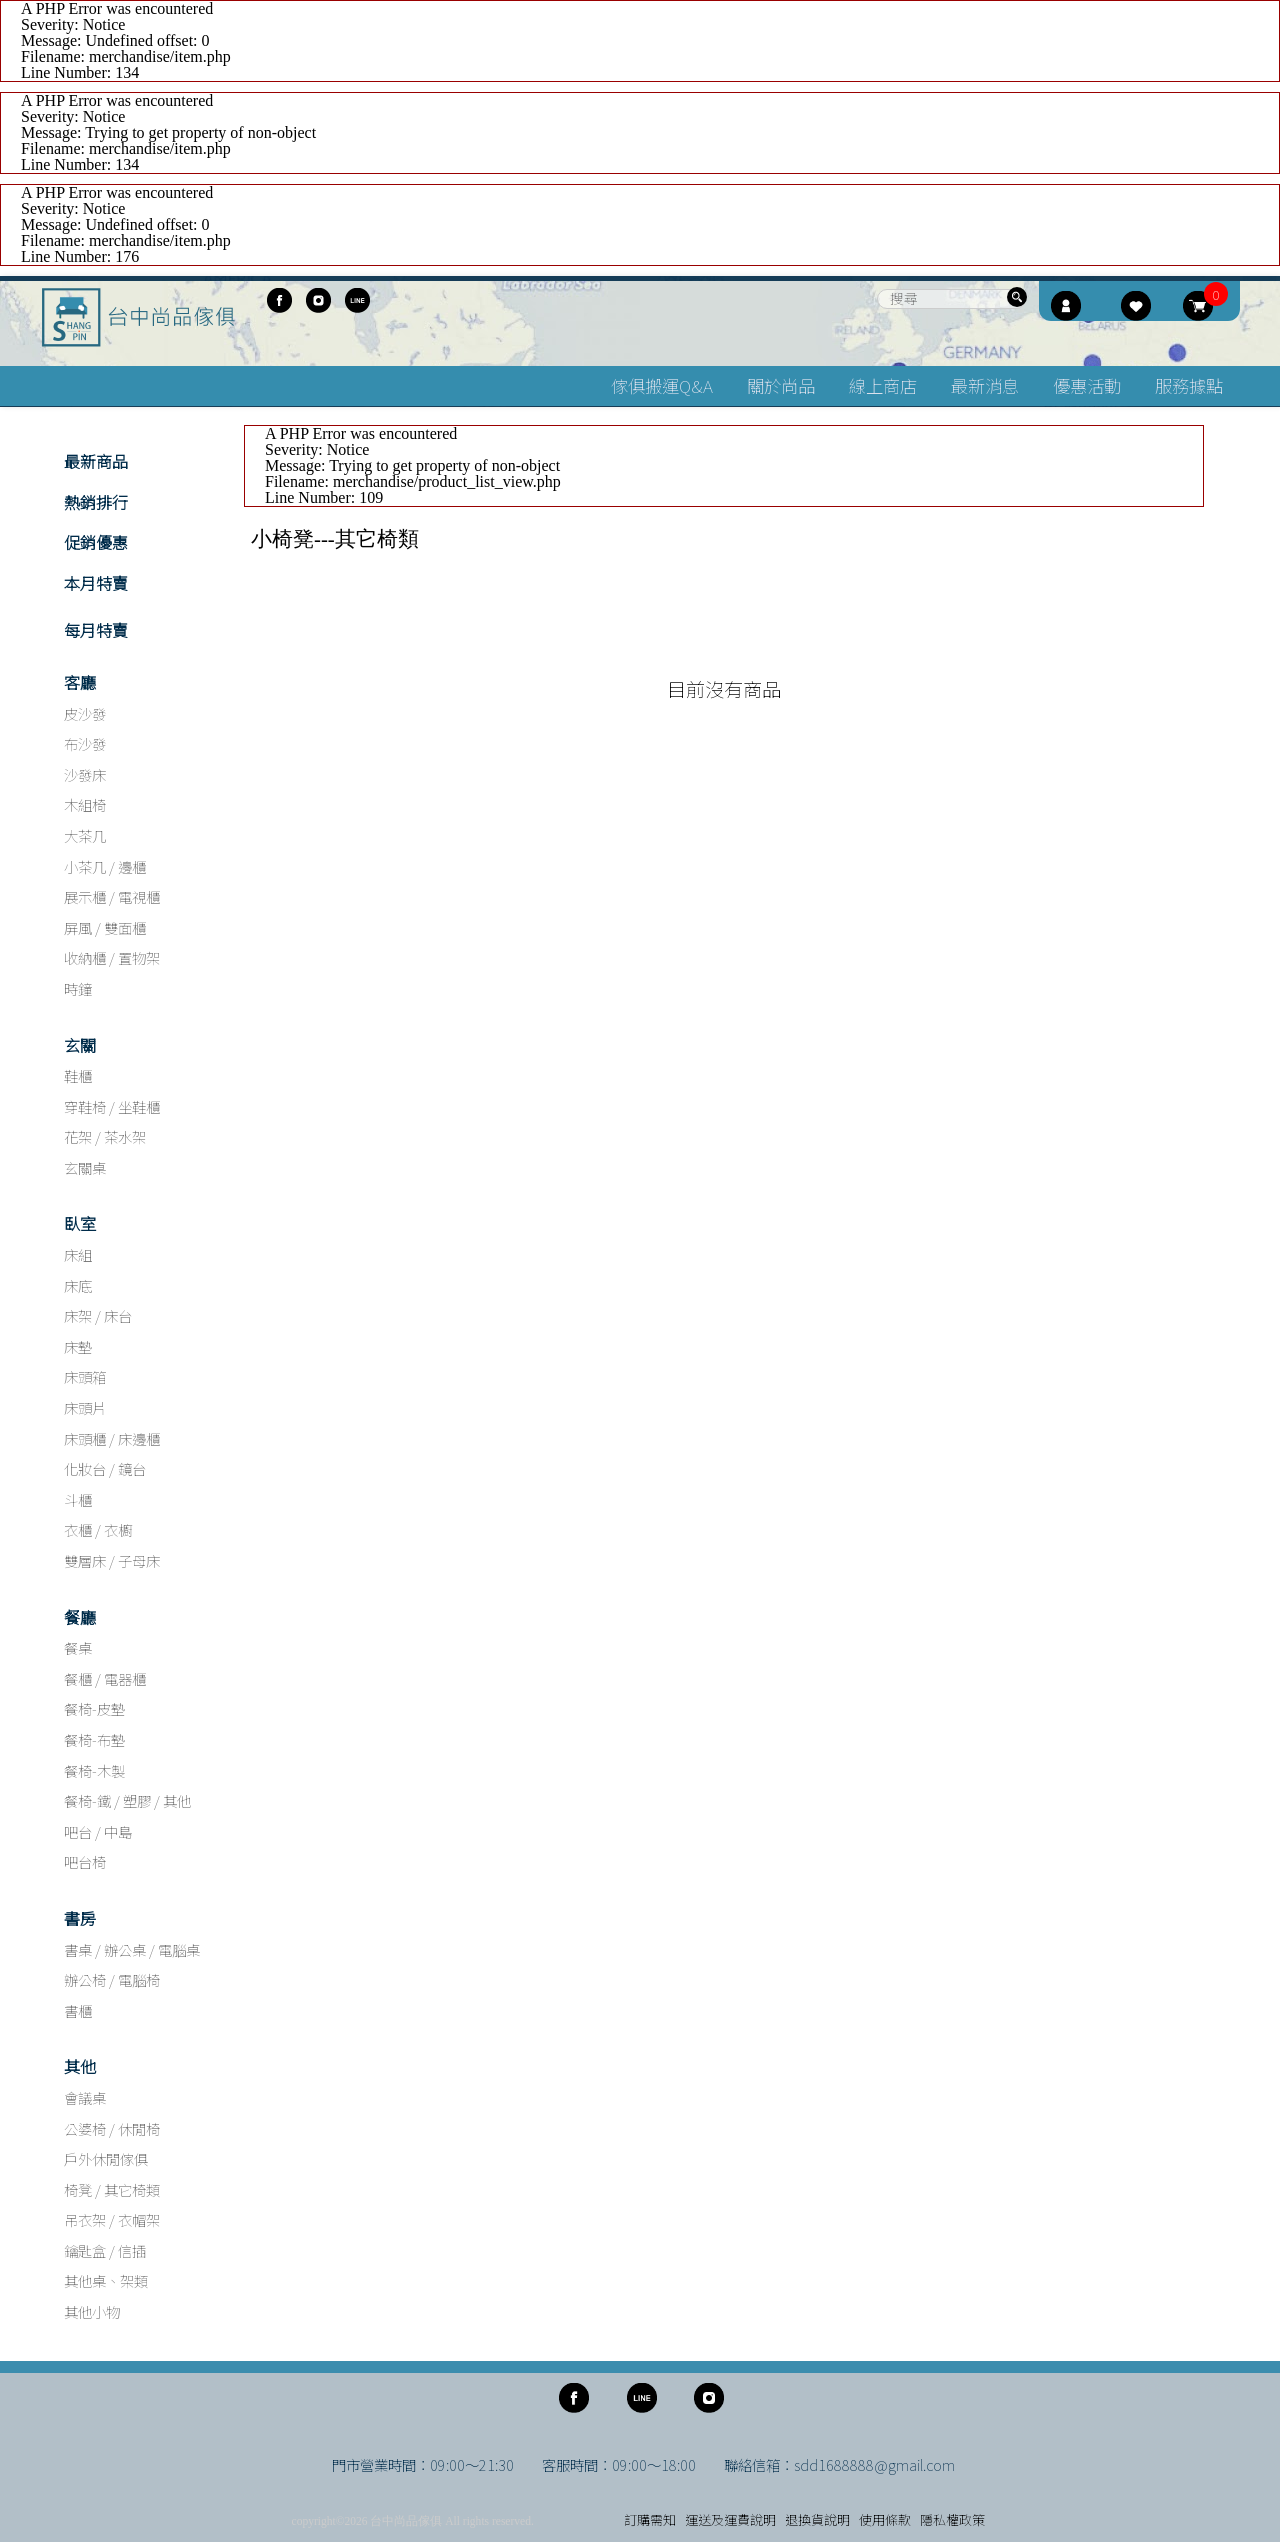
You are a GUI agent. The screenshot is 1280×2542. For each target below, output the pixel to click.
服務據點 (1189, 385)
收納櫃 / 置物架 (112, 957)
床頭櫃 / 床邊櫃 (112, 1438)
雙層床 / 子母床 (112, 1560)
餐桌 (78, 1647)
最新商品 (96, 461)
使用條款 (885, 2519)
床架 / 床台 (98, 1315)
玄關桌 (85, 1167)
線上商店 (883, 385)
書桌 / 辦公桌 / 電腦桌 (132, 1949)
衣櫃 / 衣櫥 (98, 1529)
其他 (80, 2066)
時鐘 (78, 988)
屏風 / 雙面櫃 (105, 927)
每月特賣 (96, 630)
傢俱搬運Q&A (662, 385)
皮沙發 (85, 713)
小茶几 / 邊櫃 (105, 866)
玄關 (80, 1045)
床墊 (78, 1346)
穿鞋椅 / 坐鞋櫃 (112, 1106)
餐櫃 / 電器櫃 (105, 1678)
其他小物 (92, 2311)
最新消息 (985, 385)
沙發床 (85, 774)
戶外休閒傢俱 (106, 2158)
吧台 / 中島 (98, 1831)
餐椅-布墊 (94, 1739)
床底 (78, 1285)
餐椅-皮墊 (94, 1708)
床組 (78, 1254)
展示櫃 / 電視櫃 (112, 896)
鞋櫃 (78, 1075)
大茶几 (85, 835)
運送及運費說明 (730, 2519)
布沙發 (85, 743)
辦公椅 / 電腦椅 (112, 1979)
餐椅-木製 (94, 1770)
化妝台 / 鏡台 (105, 1468)
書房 (80, 1918)
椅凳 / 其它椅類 (112, 2189)
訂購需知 (650, 2519)
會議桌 (85, 2097)
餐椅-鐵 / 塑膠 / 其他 (127, 1800)
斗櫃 (78, 1499)
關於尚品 (781, 385)
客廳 (80, 682)
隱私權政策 (952, 2519)
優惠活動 (1087, 385)
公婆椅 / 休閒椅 (112, 2128)
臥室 (80, 1223)
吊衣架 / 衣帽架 (112, 2219)
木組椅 (85, 804)
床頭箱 (85, 1376)
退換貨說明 (817, 2519)
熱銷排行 (96, 502)
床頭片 (85, 1407)
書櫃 (78, 2010)
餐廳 (80, 1617)
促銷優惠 (96, 542)
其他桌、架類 (106, 2280)
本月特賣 (96, 583)
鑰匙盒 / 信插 (105, 2250)
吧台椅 (85, 1861)
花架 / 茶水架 (105, 1136)
